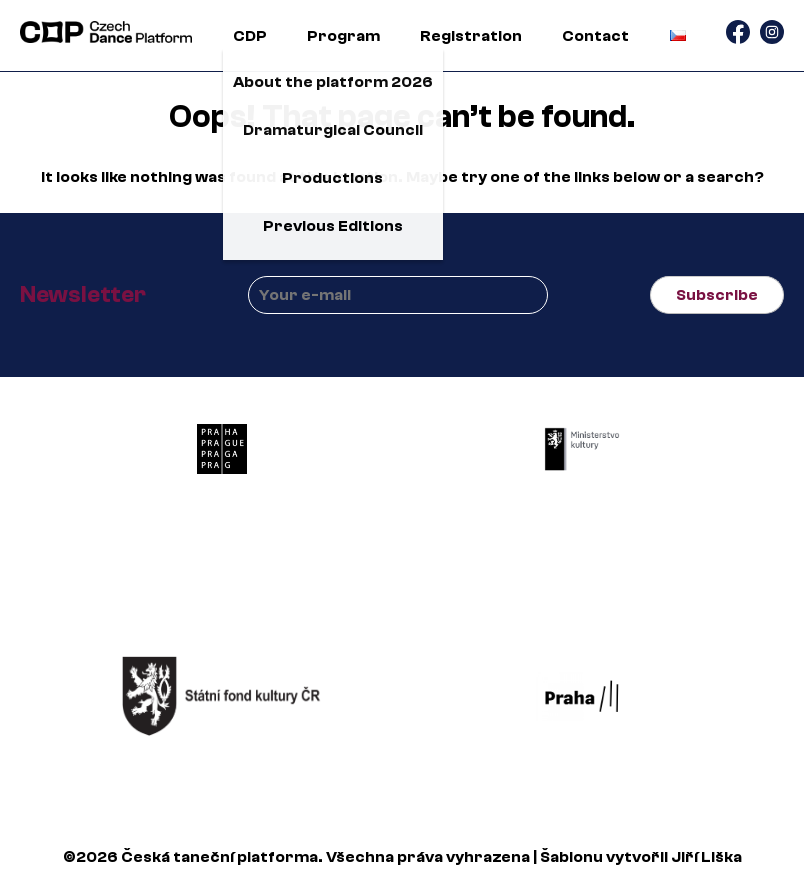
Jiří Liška (706, 857)
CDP (250, 36)
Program (343, 36)
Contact (595, 36)
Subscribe (717, 295)
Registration (471, 36)
